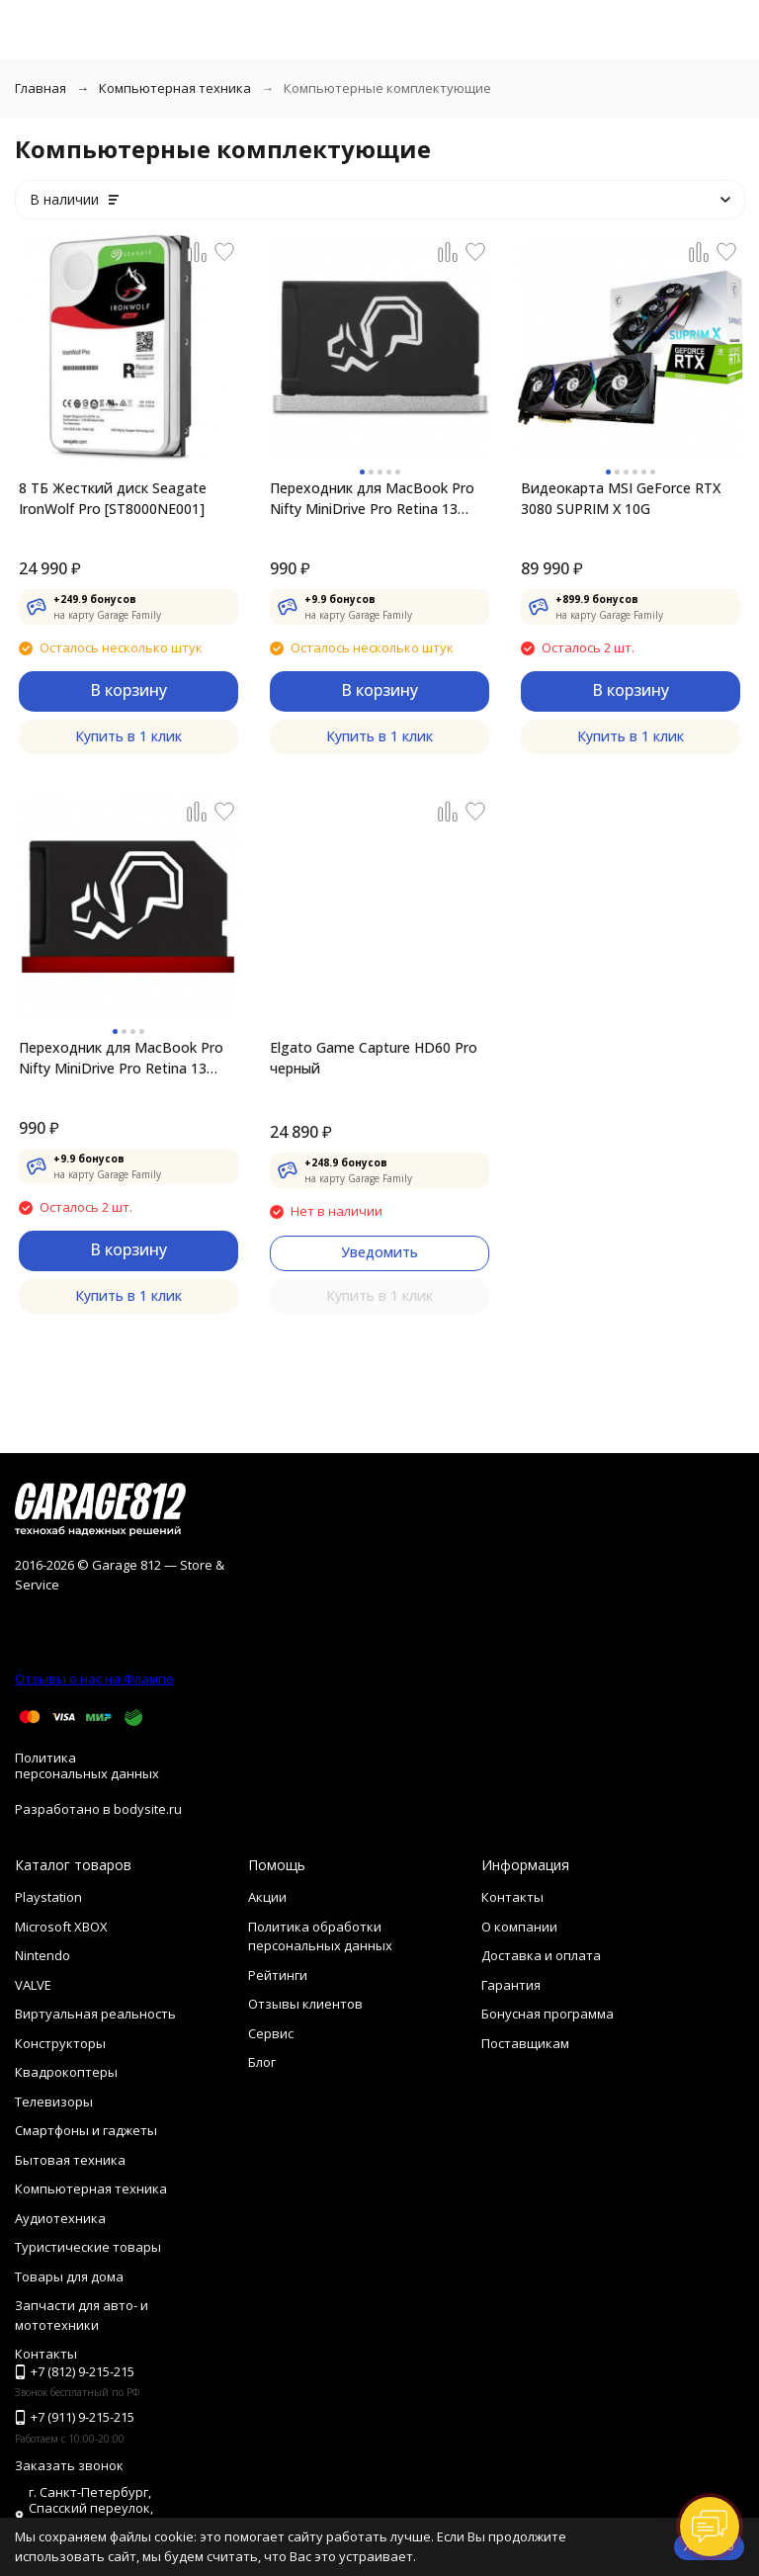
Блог (262, 2062)
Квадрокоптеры (66, 2072)
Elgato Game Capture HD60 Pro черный (373, 1057)
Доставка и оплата (541, 1955)
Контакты (512, 1897)
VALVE (33, 1985)
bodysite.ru (148, 1809)
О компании (519, 1926)
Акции (267, 1897)
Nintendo (42, 1955)
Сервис (271, 2033)
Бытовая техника (70, 2160)
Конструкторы (60, 2043)
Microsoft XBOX (61, 1926)
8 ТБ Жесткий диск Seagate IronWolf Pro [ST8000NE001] (113, 498)
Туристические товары (88, 2247)
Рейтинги (277, 1975)
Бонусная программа (547, 2013)
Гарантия (511, 1985)
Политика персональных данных (87, 1765)
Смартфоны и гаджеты (86, 2130)
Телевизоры (54, 2101)
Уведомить (379, 1252)
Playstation (48, 1897)
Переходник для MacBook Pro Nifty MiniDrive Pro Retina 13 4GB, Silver (372, 498)
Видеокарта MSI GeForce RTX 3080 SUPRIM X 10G (620, 498)
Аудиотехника (60, 2218)
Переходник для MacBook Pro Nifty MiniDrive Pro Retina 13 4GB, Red (121, 1058)
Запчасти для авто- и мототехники (81, 2315)
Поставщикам (525, 2043)
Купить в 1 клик (128, 736)
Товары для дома (69, 2276)
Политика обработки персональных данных (320, 1936)
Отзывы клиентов (305, 2004)
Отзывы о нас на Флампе (94, 1678)
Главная (40, 88)
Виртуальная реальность (95, 2013)
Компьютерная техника (175, 88)
